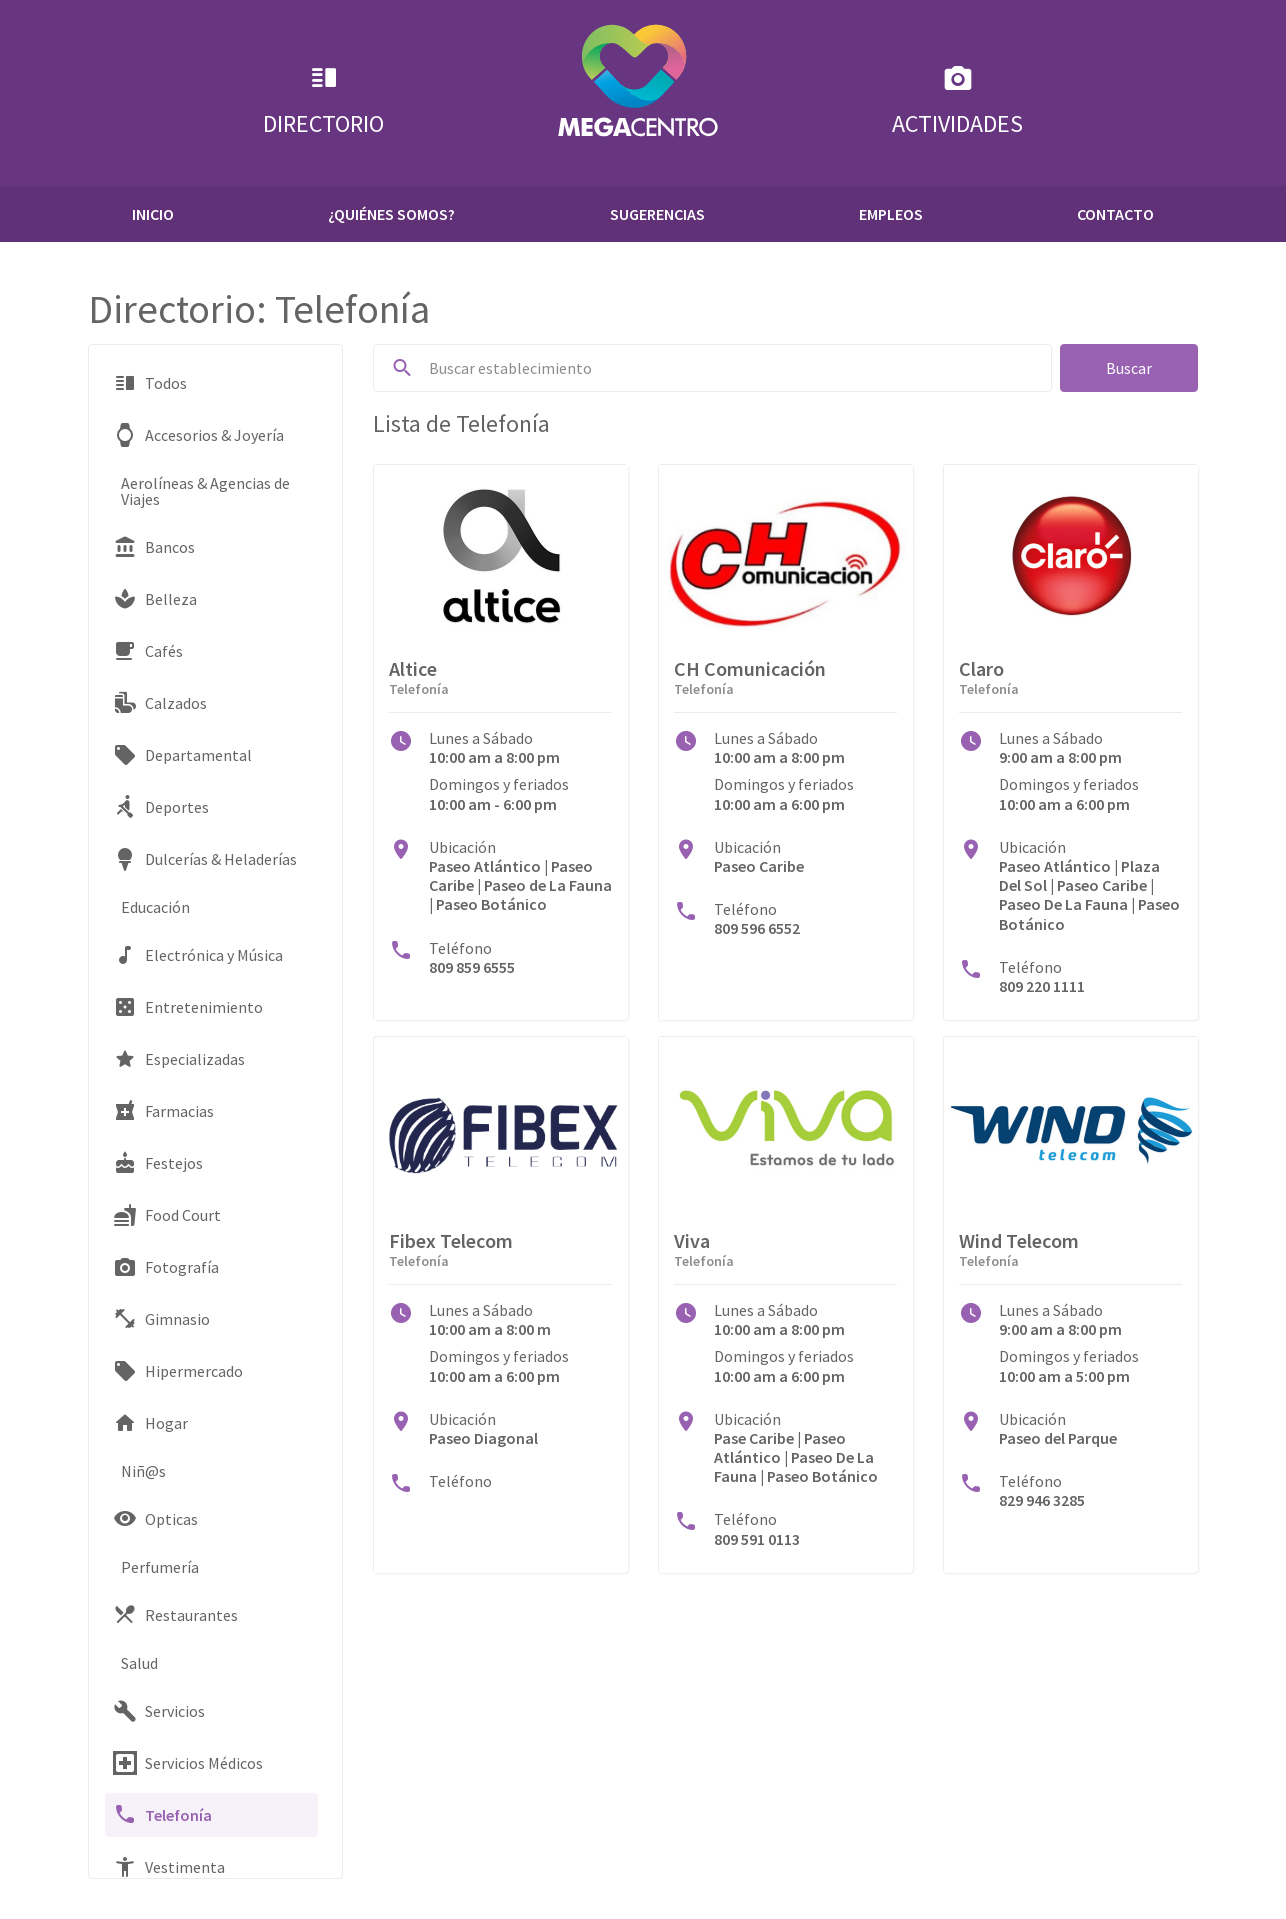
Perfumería (160, 1567)
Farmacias (163, 1111)
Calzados (160, 703)
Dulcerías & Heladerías (205, 859)
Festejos (158, 1163)
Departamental (182, 755)
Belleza (155, 599)
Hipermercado (178, 1371)
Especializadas (179, 1059)
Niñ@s (143, 1471)
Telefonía (162, 1815)
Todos (150, 383)
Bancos (154, 547)
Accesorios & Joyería (198, 435)
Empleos (891, 214)
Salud (139, 1663)
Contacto (1115, 214)
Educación (155, 907)
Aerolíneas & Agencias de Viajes (205, 491)
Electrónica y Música (198, 955)
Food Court (167, 1215)
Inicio (153, 214)
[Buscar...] (732, 368)
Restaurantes (175, 1615)
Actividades (957, 100)
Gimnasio (161, 1319)
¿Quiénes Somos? (391, 214)
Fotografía (166, 1267)
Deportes (161, 807)
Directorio (323, 100)
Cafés (148, 651)
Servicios (159, 1711)
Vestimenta (169, 1867)
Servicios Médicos (188, 1763)
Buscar (1129, 368)
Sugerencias (657, 214)
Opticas (155, 1519)
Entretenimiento (188, 1007)
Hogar (150, 1423)
